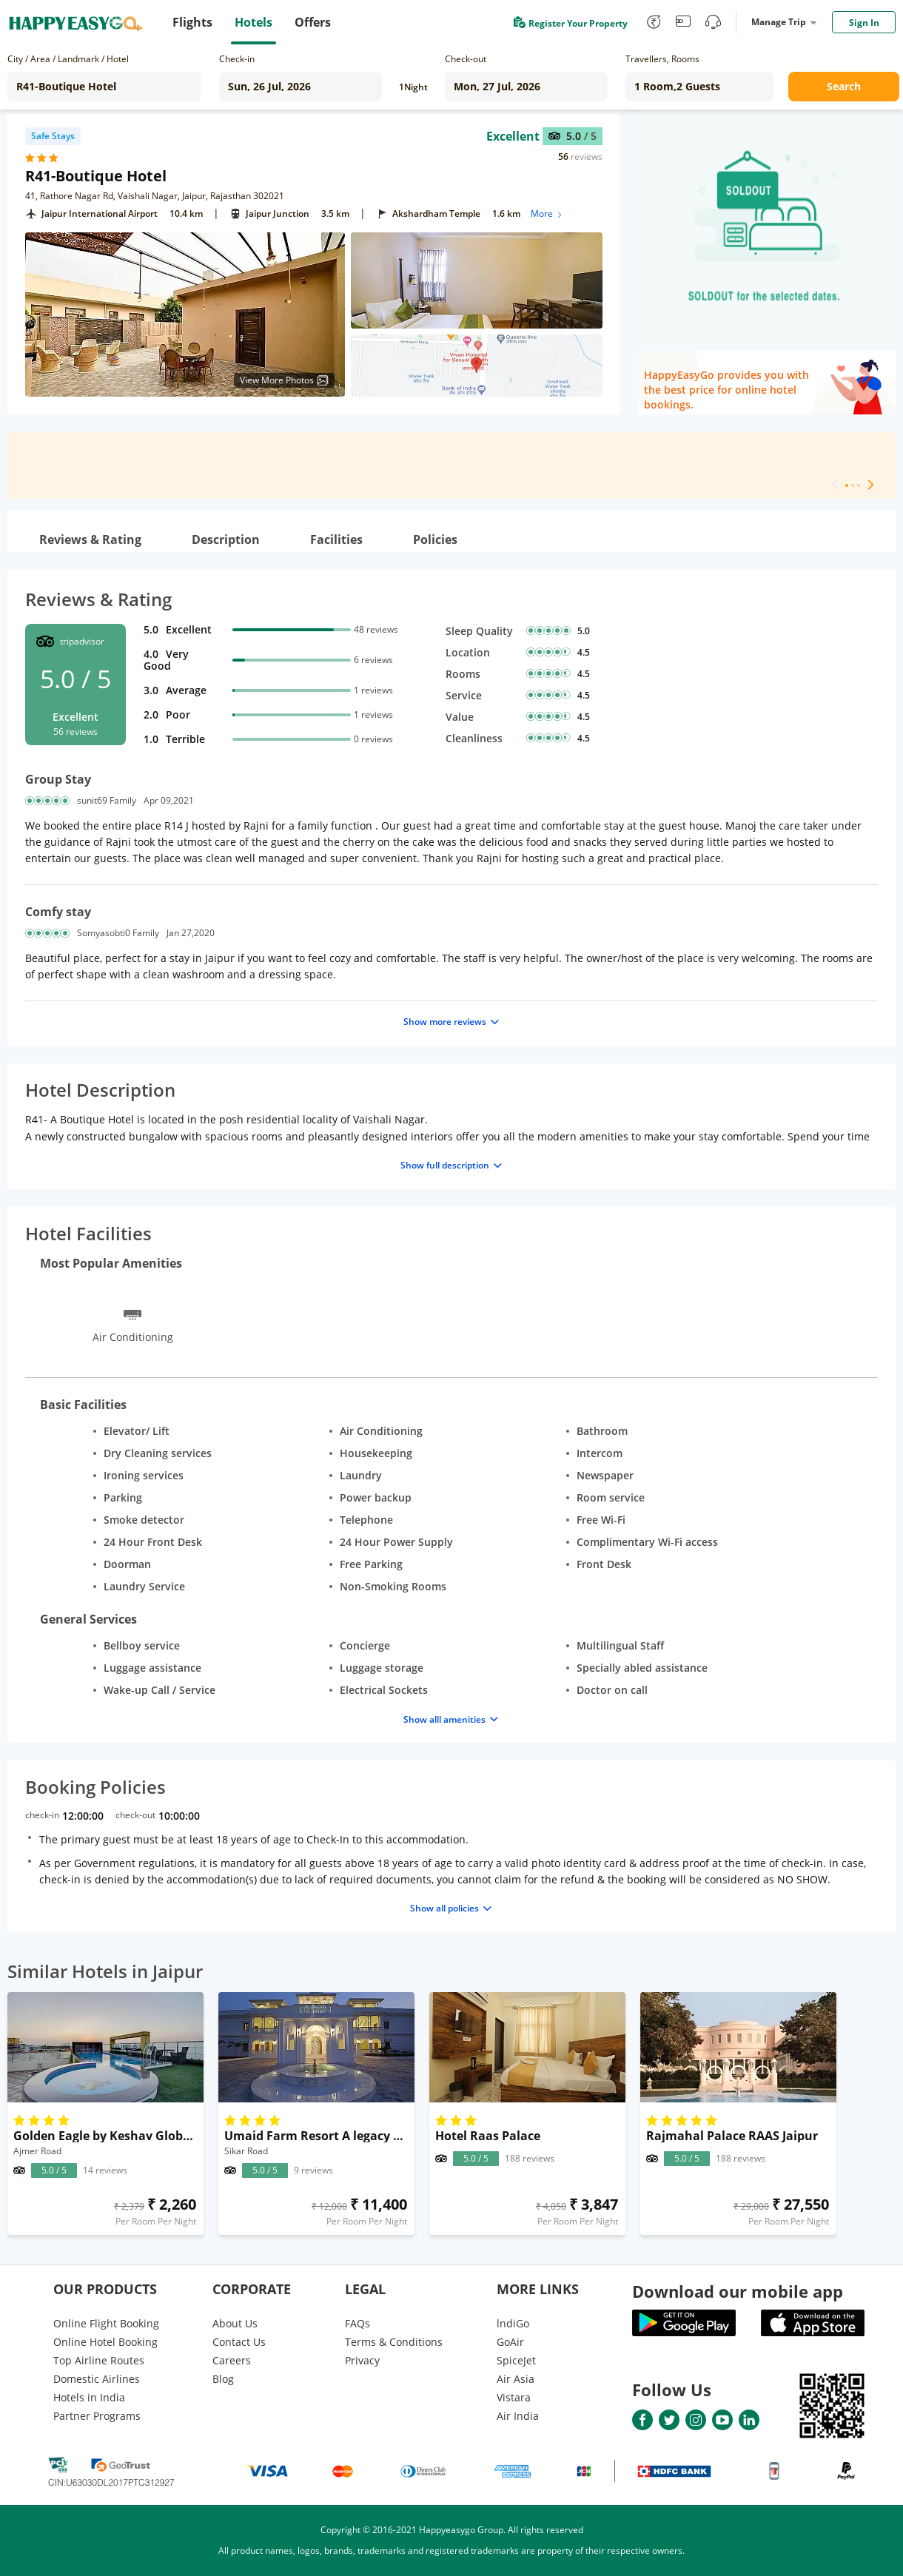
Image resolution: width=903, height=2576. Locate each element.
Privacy (362, 2360)
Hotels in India (89, 2397)
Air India (518, 2416)
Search (844, 86)
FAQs (357, 2323)
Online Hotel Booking (105, 2342)
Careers (231, 2360)
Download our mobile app (737, 2291)
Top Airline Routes (98, 2360)
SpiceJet (516, 2360)
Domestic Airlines (96, 2379)
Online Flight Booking (106, 2323)
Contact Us (239, 2342)
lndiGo (513, 2323)
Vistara (514, 2397)
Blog (223, 2379)
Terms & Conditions (394, 2342)
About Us (235, 2323)
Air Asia (515, 2379)
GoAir (510, 2342)
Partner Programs (97, 2416)
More (547, 213)
